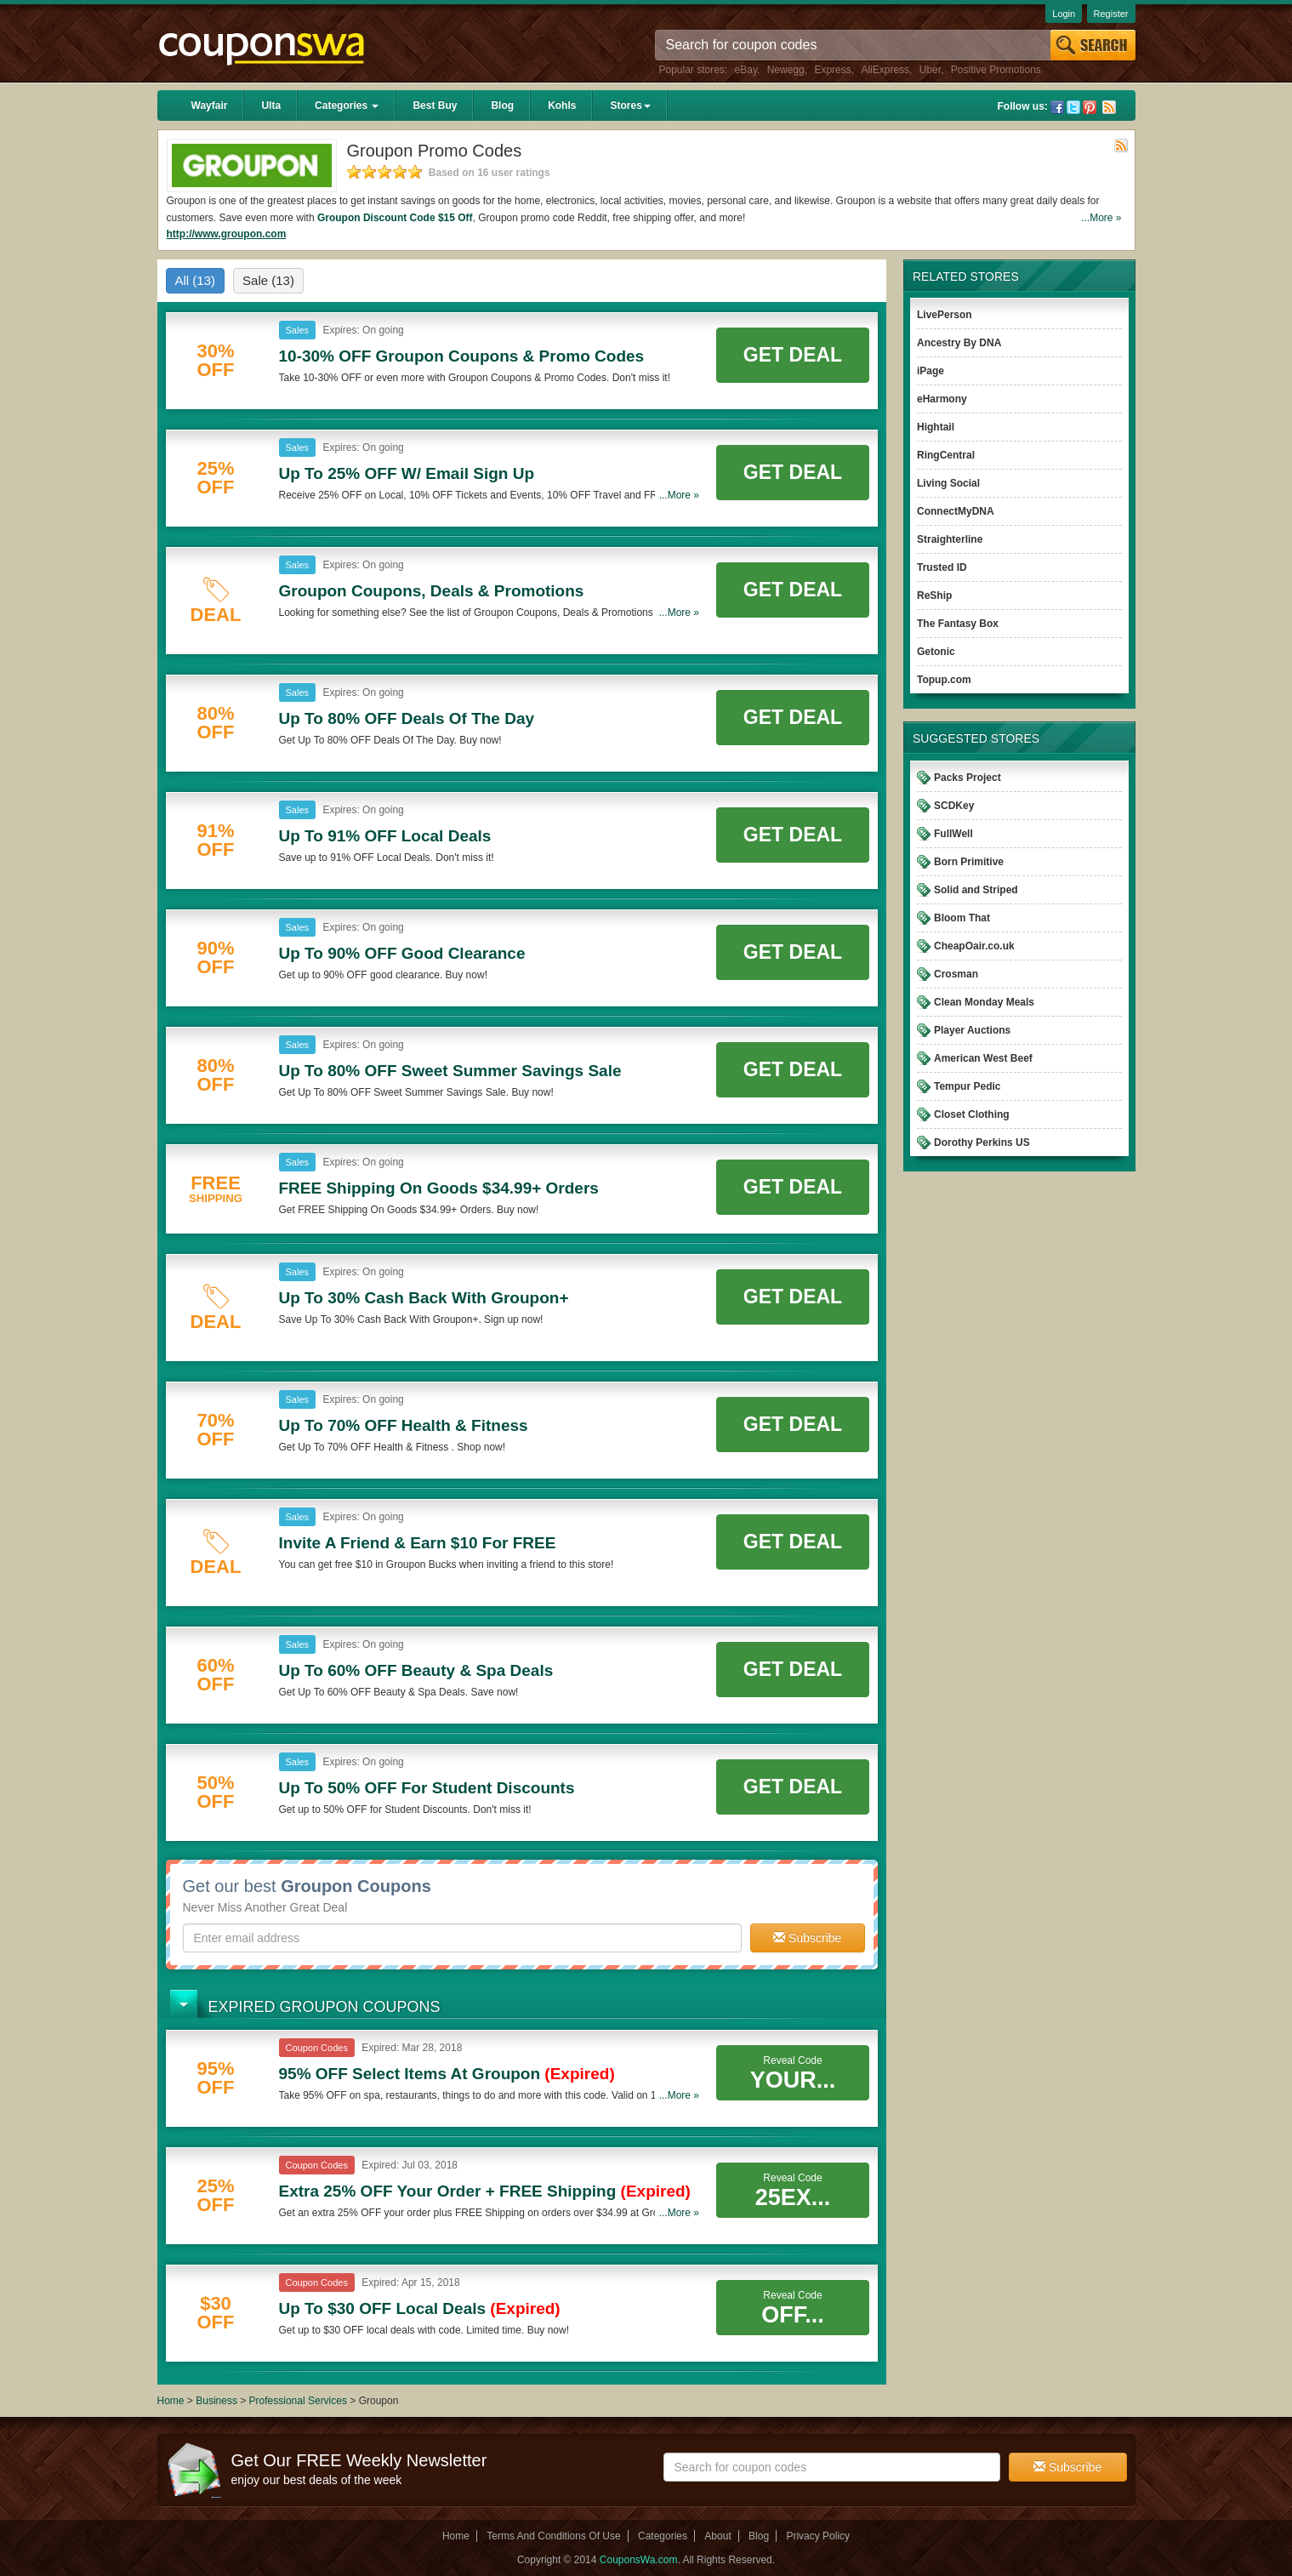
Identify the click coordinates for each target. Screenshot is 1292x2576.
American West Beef (983, 1058)
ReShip (934, 595)
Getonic (936, 652)
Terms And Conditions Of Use (553, 2536)
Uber (930, 70)
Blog (502, 105)
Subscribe (807, 1938)
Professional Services (299, 2401)
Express (832, 70)
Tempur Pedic (967, 1086)
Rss (1109, 107)
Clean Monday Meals (984, 1002)
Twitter (1073, 107)
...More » (1101, 218)
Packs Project (967, 778)
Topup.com (944, 680)
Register (1111, 14)
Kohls (562, 105)
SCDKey (954, 806)
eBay (746, 70)
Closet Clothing (972, 1114)
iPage (930, 371)
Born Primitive (969, 862)
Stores (630, 105)
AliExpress (885, 70)
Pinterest (1089, 107)
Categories (346, 105)
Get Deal (792, 355)
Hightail (935, 427)
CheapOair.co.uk (974, 946)
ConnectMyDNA (955, 511)
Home (171, 2401)
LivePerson (944, 315)
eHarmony (942, 399)
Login (1063, 14)
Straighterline (949, 539)
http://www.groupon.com (227, 234)
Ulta (271, 105)
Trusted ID (942, 567)
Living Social (948, 483)
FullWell (953, 834)
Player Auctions (972, 1030)
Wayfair (209, 105)
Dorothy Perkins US (982, 1142)
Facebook (1057, 107)
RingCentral (946, 455)
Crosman (956, 974)
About (717, 2536)
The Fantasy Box (958, 624)
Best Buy (435, 105)
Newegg (786, 70)
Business (218, 2401)
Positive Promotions (996, 70)
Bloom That (962, 918)
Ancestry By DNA (959, 343)
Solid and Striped (976, 890)
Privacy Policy (818, 2536)
